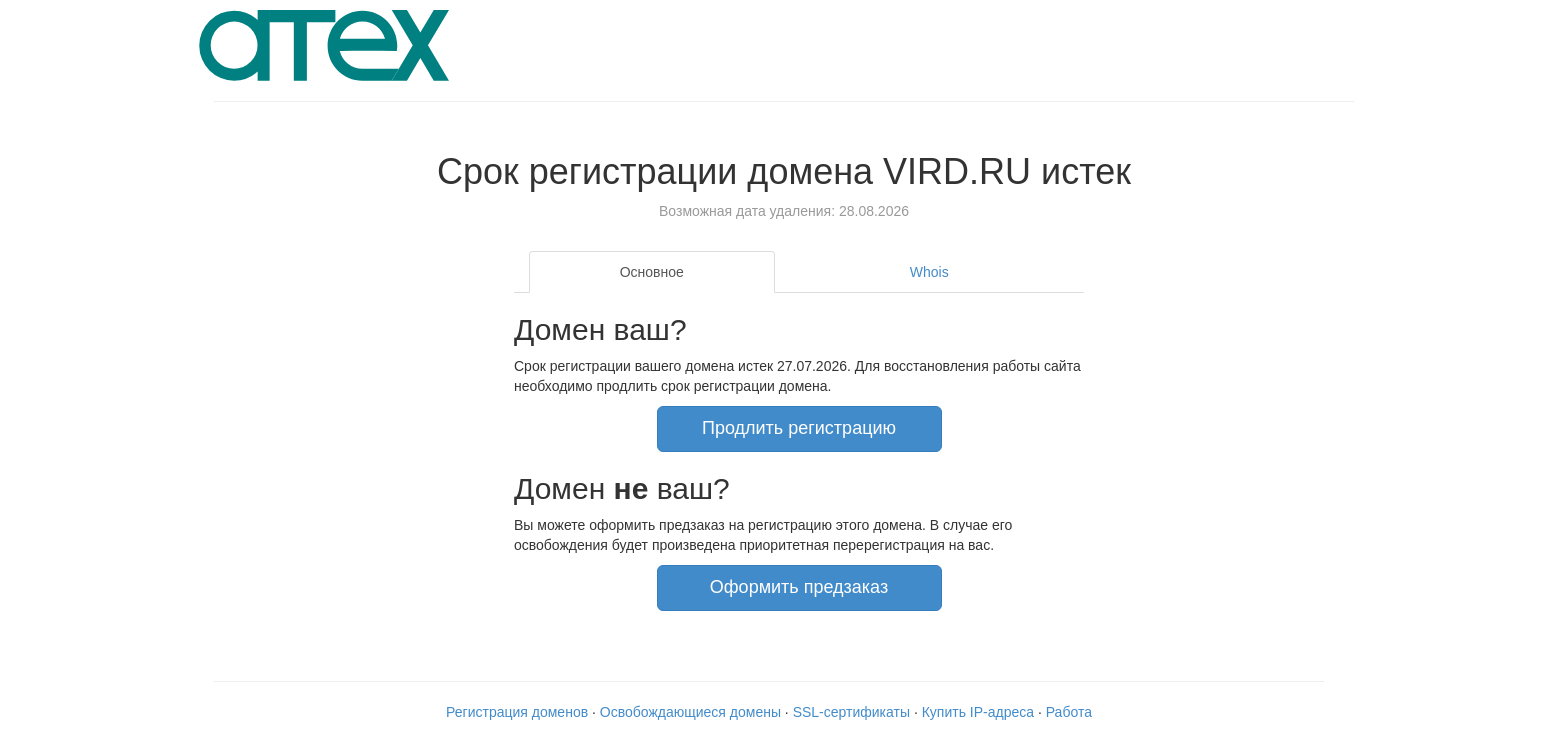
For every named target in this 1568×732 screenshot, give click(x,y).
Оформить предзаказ (799, 587)
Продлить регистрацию (799, 428)
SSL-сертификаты (851, 712)
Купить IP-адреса (978, 712)
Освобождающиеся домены (690, 712)
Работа (1069, 712)
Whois (929, 272)
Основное (652, 272)
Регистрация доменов (517, 712)
